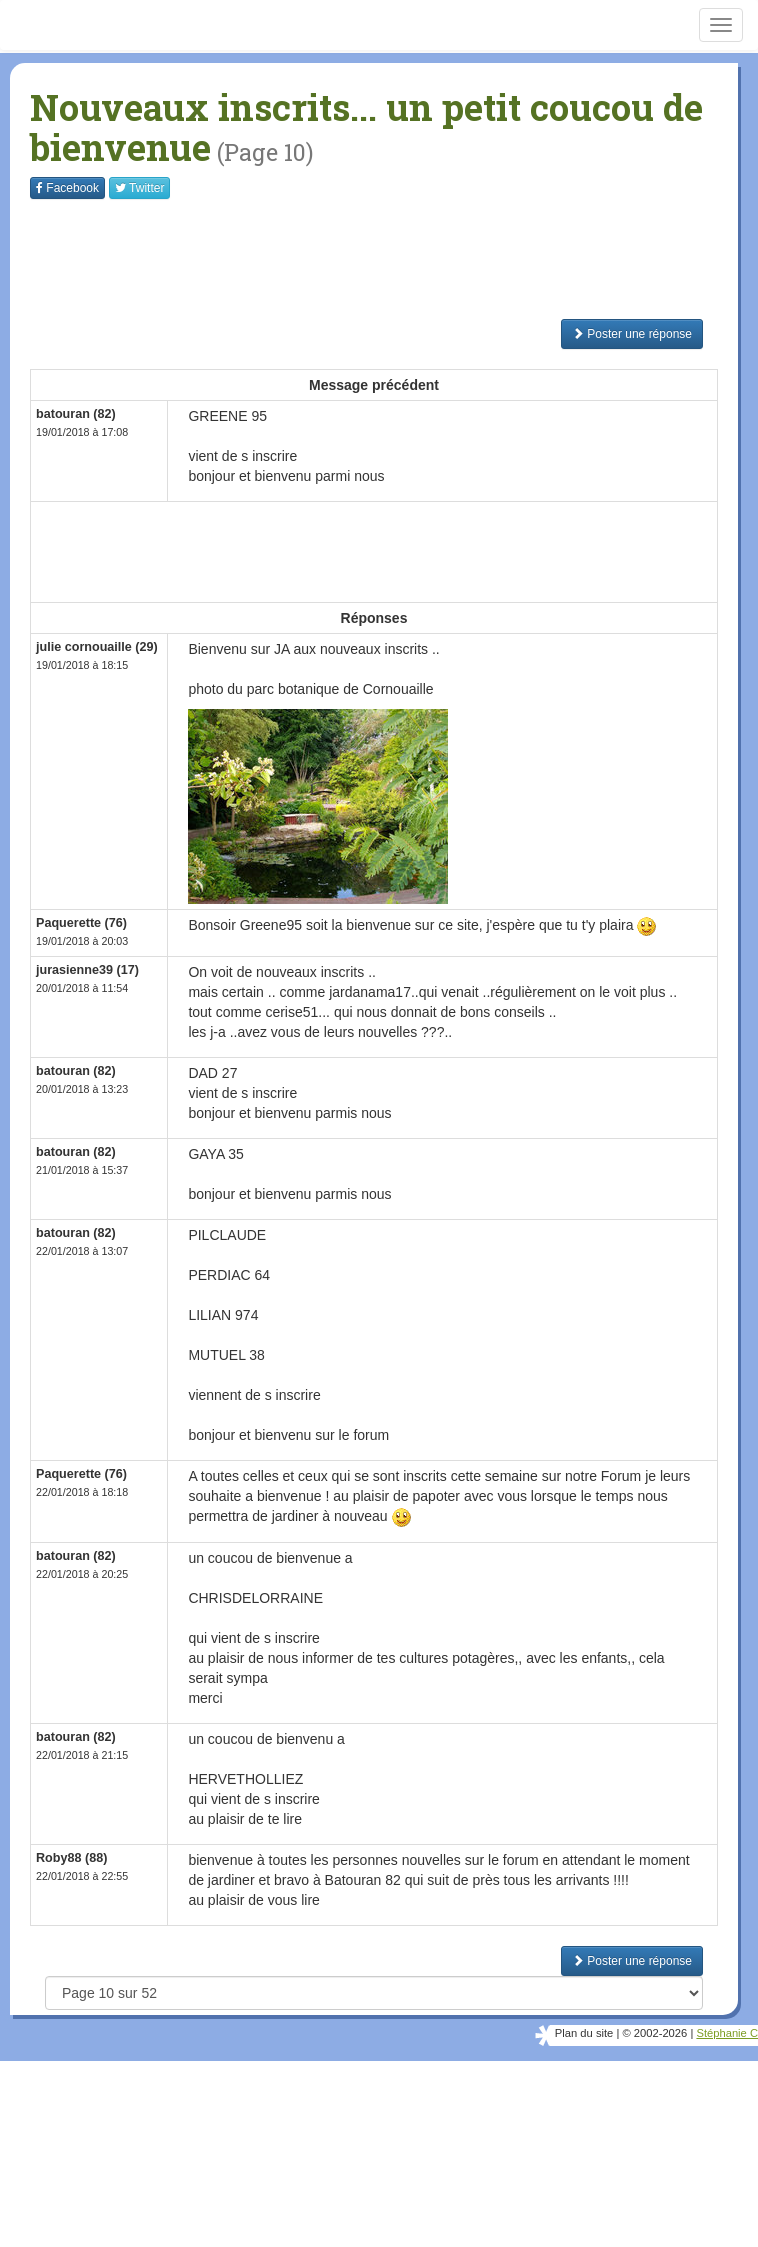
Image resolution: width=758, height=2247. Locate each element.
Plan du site (584, 2033)
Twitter (139, 188)
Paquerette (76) (81, 923)
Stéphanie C (727, 2033)
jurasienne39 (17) (87, 970)
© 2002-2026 (654, 2033)
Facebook (67, 188)
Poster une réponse (632, 334)
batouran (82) (76, 414)
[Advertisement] (394, 259)
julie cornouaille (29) (97, 647)
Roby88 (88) (71, 1858)
